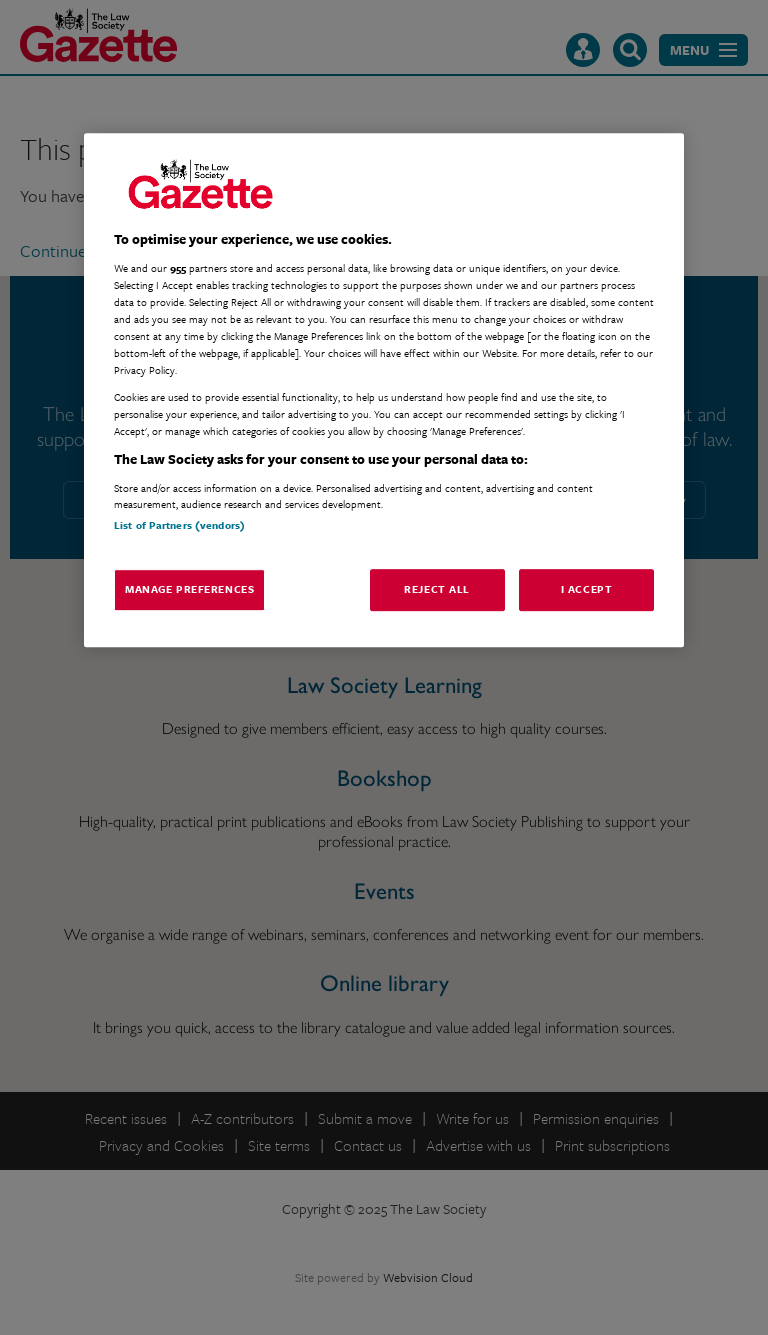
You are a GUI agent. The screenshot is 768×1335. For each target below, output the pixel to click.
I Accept (587, 589)
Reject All (437, 589)
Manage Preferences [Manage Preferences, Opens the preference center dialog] (189, 589)
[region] (384, 390)
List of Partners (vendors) (179, 525)
